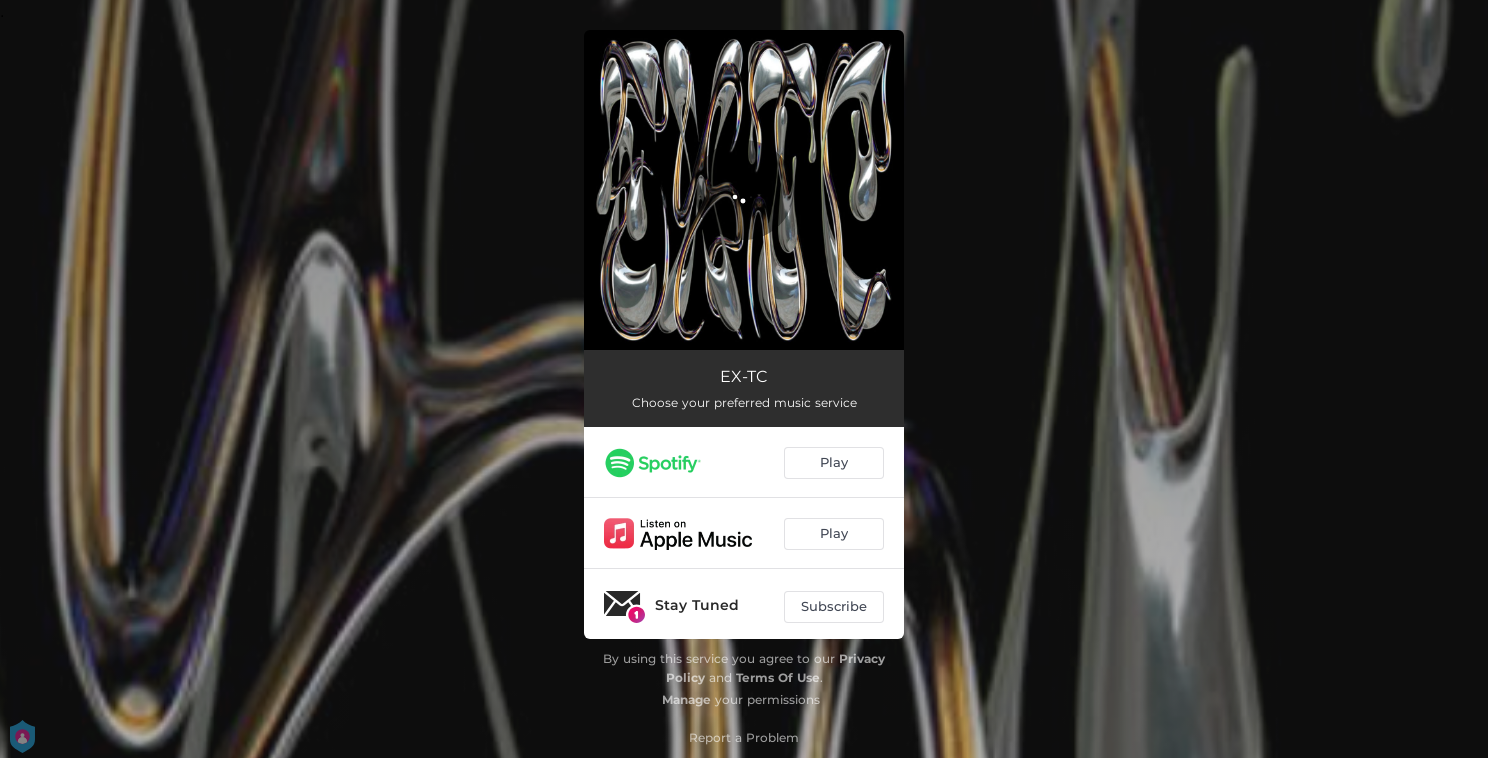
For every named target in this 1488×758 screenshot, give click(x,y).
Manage (686, 699)
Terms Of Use (778, 677)
